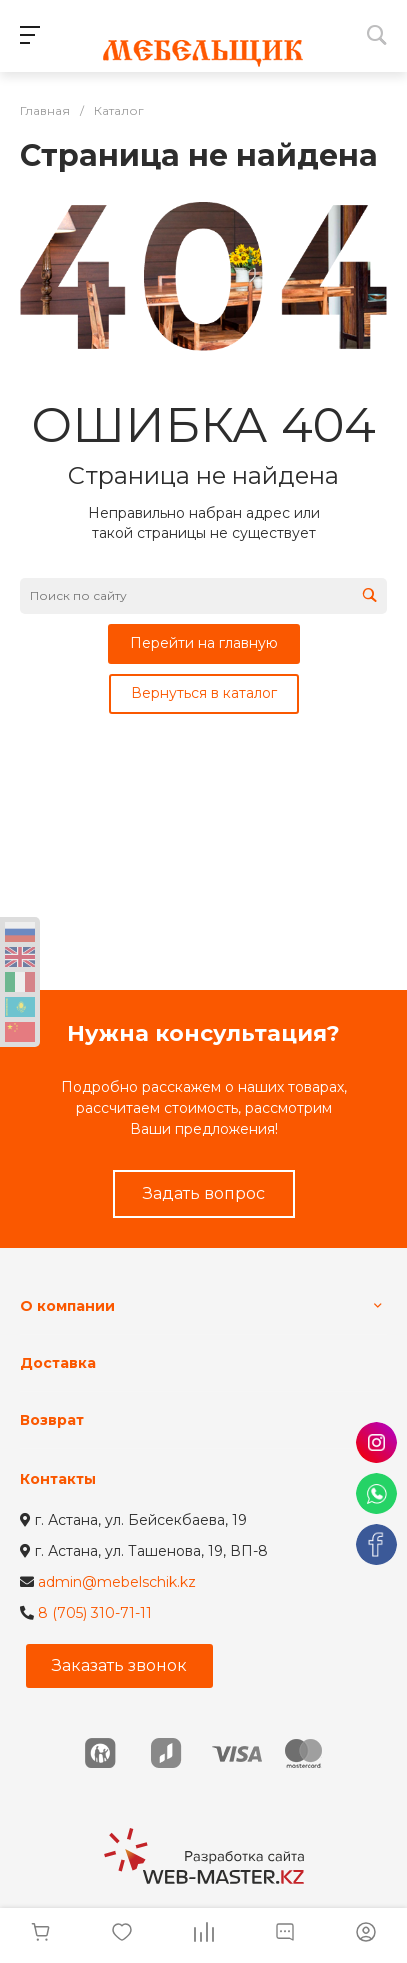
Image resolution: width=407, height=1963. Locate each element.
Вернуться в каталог (204, 693)
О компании (67, 1306)
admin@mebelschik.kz (117, 1582)
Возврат (52, 1420)
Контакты (58, 1479)
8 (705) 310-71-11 (95, 1613)
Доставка (58, 1363)
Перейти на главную (204, 643)
